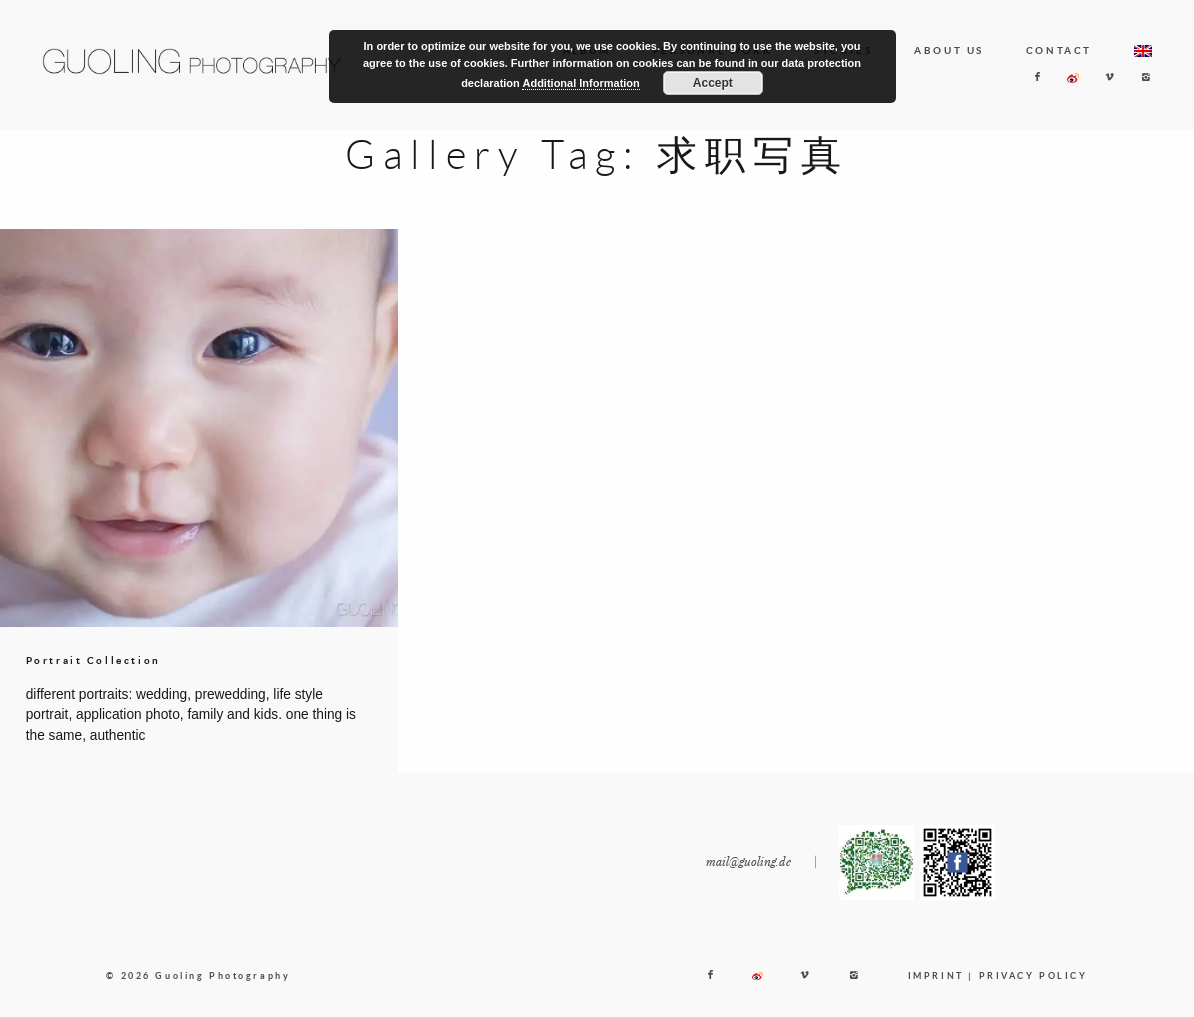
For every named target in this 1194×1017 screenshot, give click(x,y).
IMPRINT (936, 987)
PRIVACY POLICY (1033, 987)
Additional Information (580, 83)
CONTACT (1059, 50)
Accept (713, 83)
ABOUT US (949, 50)
